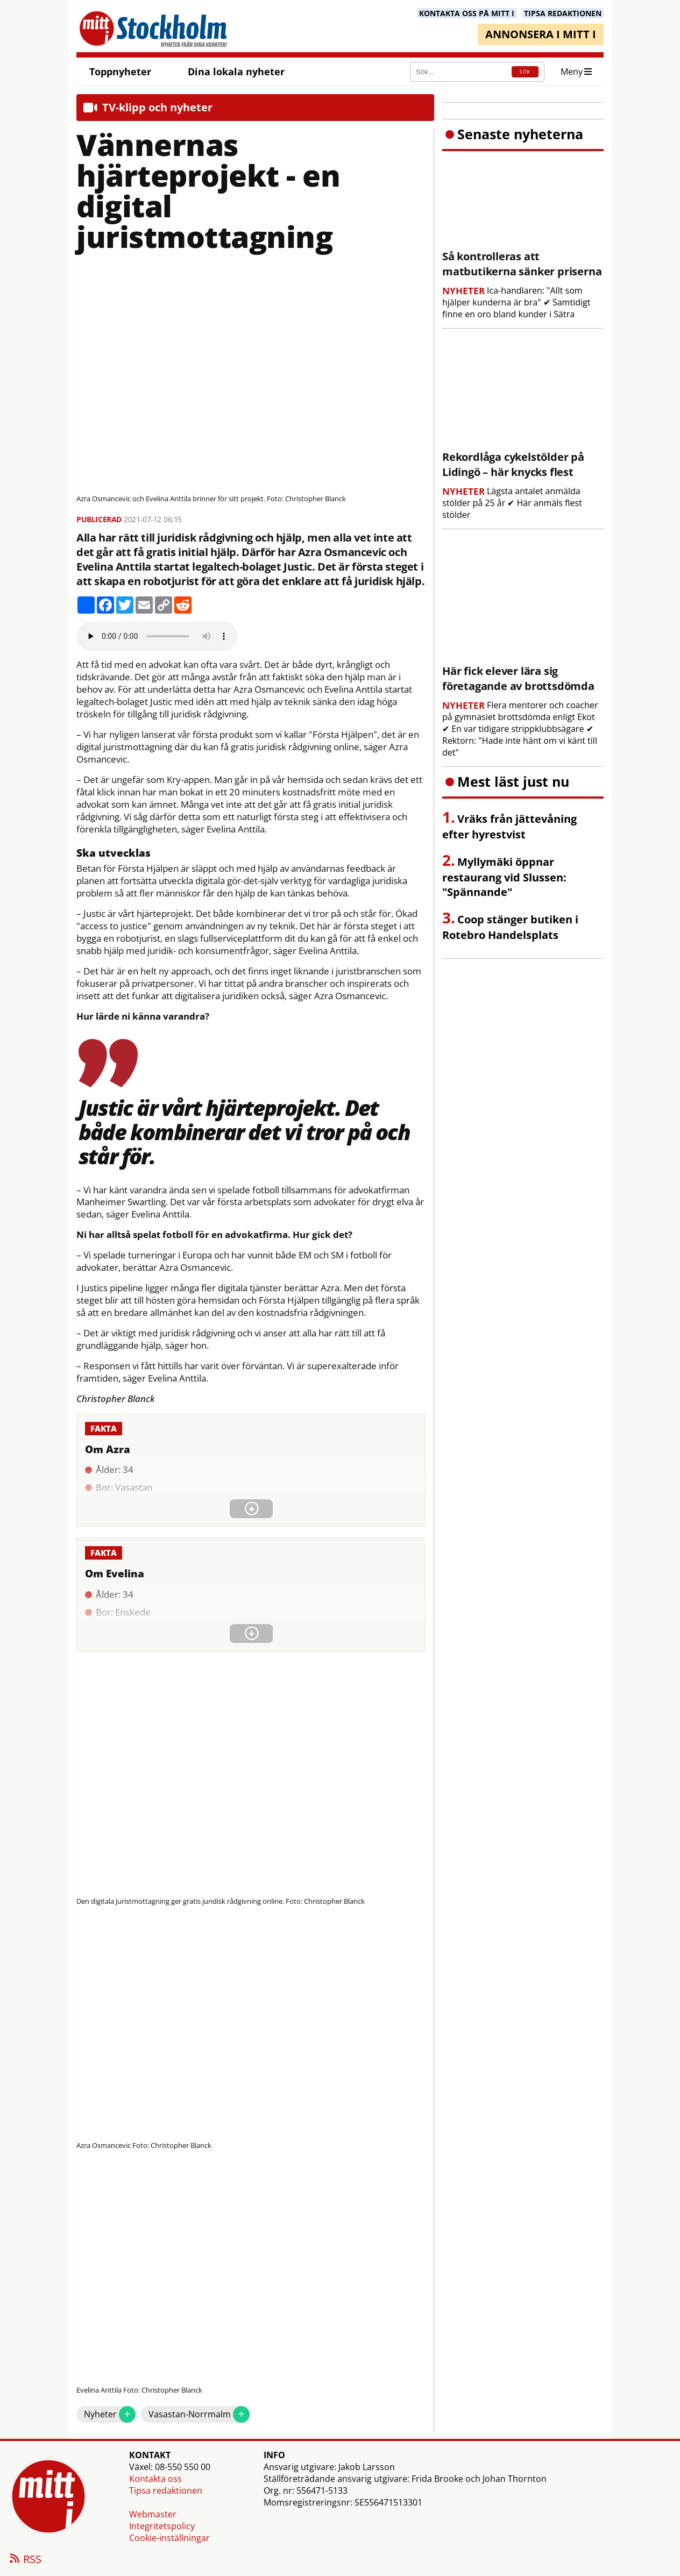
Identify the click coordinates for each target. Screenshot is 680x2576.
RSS (24, 2560)
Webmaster (152, 2514)
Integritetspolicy (162, 2526)
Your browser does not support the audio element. (157, 636)
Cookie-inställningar (169, 2538)
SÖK (525, 71)
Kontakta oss (155, 2479)
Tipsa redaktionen (165, 2490)
